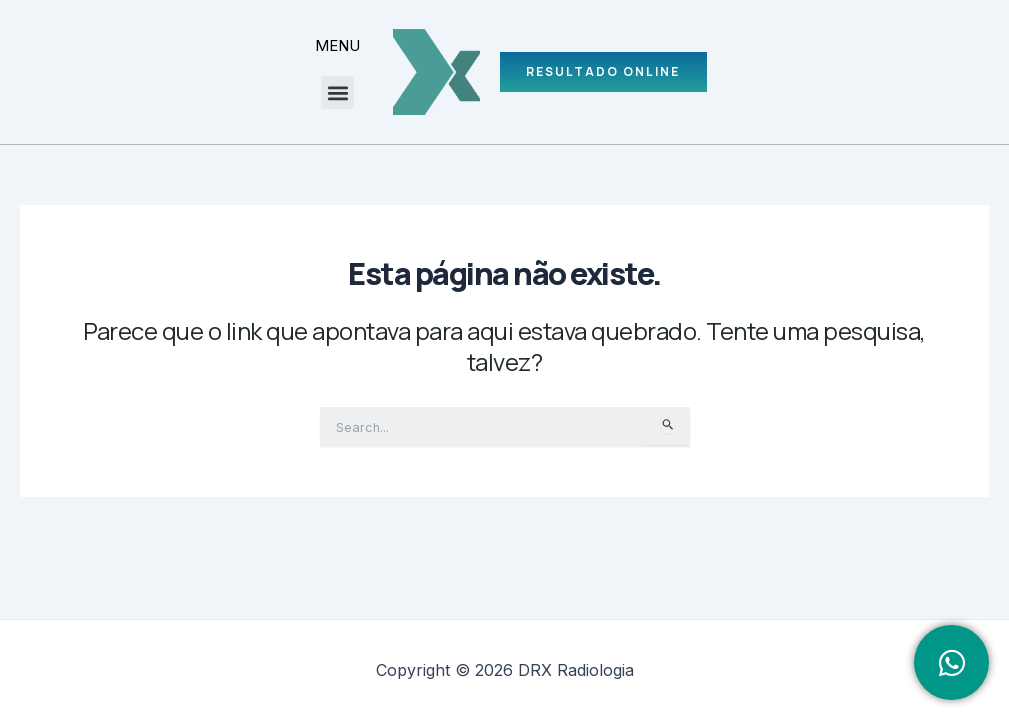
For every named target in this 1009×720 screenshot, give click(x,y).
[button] (334, 92)
